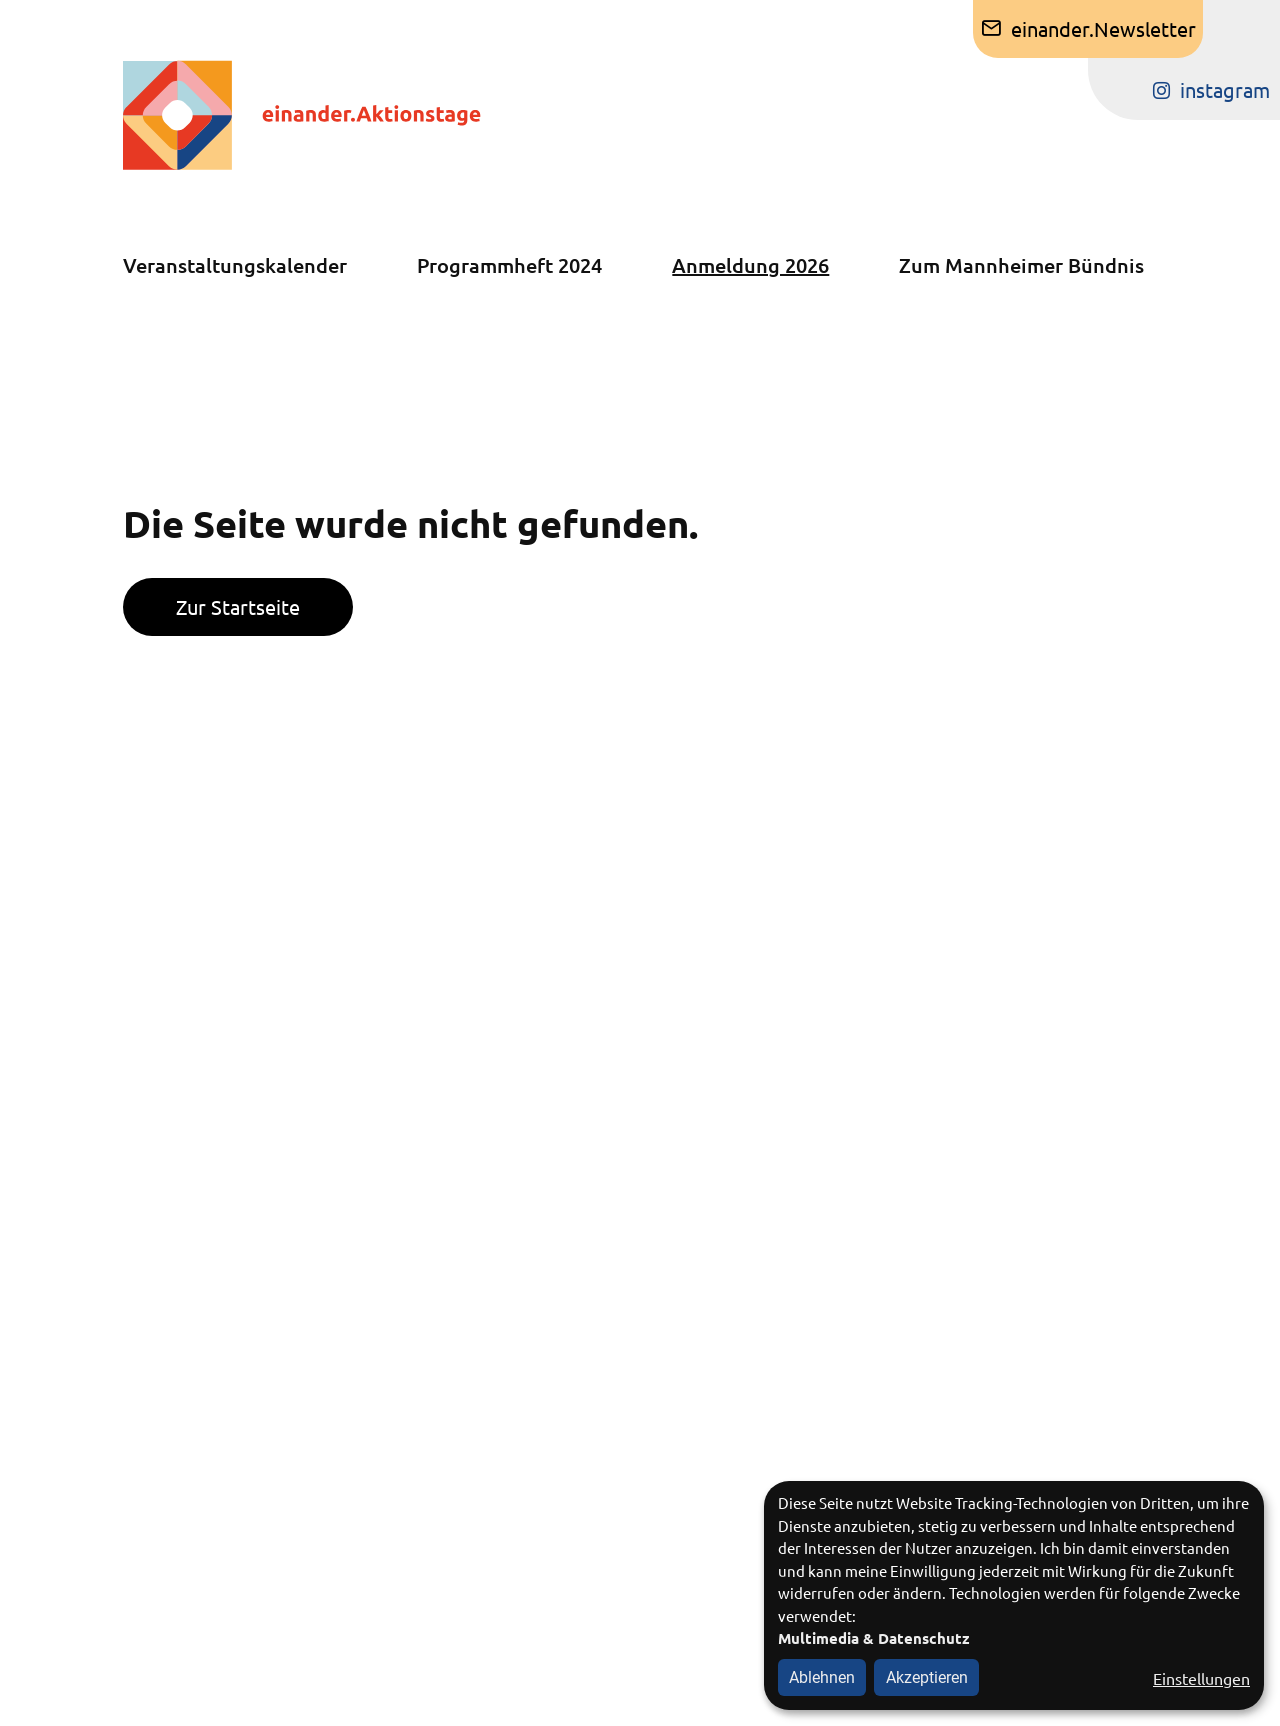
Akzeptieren (927, 1677)
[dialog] (1014, 1595)
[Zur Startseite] (321, 115)
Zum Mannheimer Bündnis (1021, 265)
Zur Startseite (238, 606)
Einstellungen (1201, 1678)
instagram (1225, 89)
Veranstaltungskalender (235, 265)
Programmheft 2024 (509, 265)
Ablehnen (822, 1677)
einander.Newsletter (1103, 28)
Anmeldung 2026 (750, 265)
